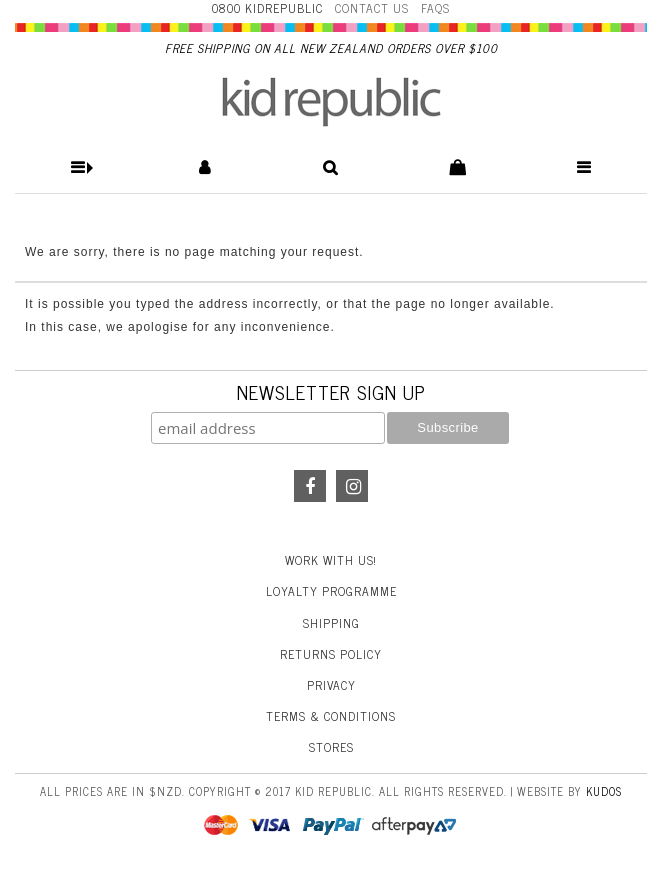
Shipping (331, 623)
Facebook (310, 486)
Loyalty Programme (331, 591)
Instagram (352, 486)
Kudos (604, 791)
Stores (331, 747)
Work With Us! (331, 560)
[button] (78, 167)
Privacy (331, 685)
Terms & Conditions (331, 716)
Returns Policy (331, 654)
